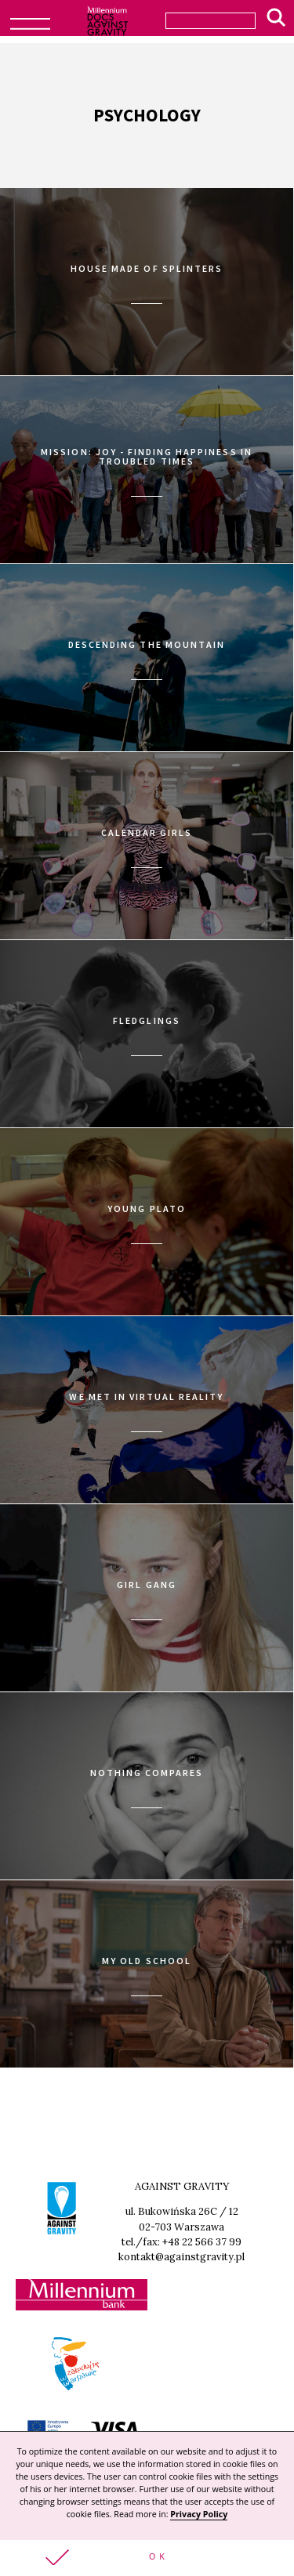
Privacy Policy (198, 2514)
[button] (147, 2558)
